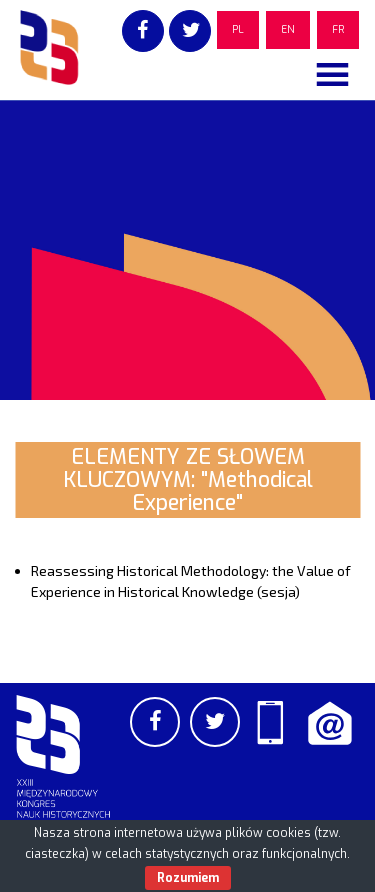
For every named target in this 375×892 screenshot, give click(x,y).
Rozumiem (188, 878)
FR (338, 29)
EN (288, 29)
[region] (187, 250)
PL (238, 29)
